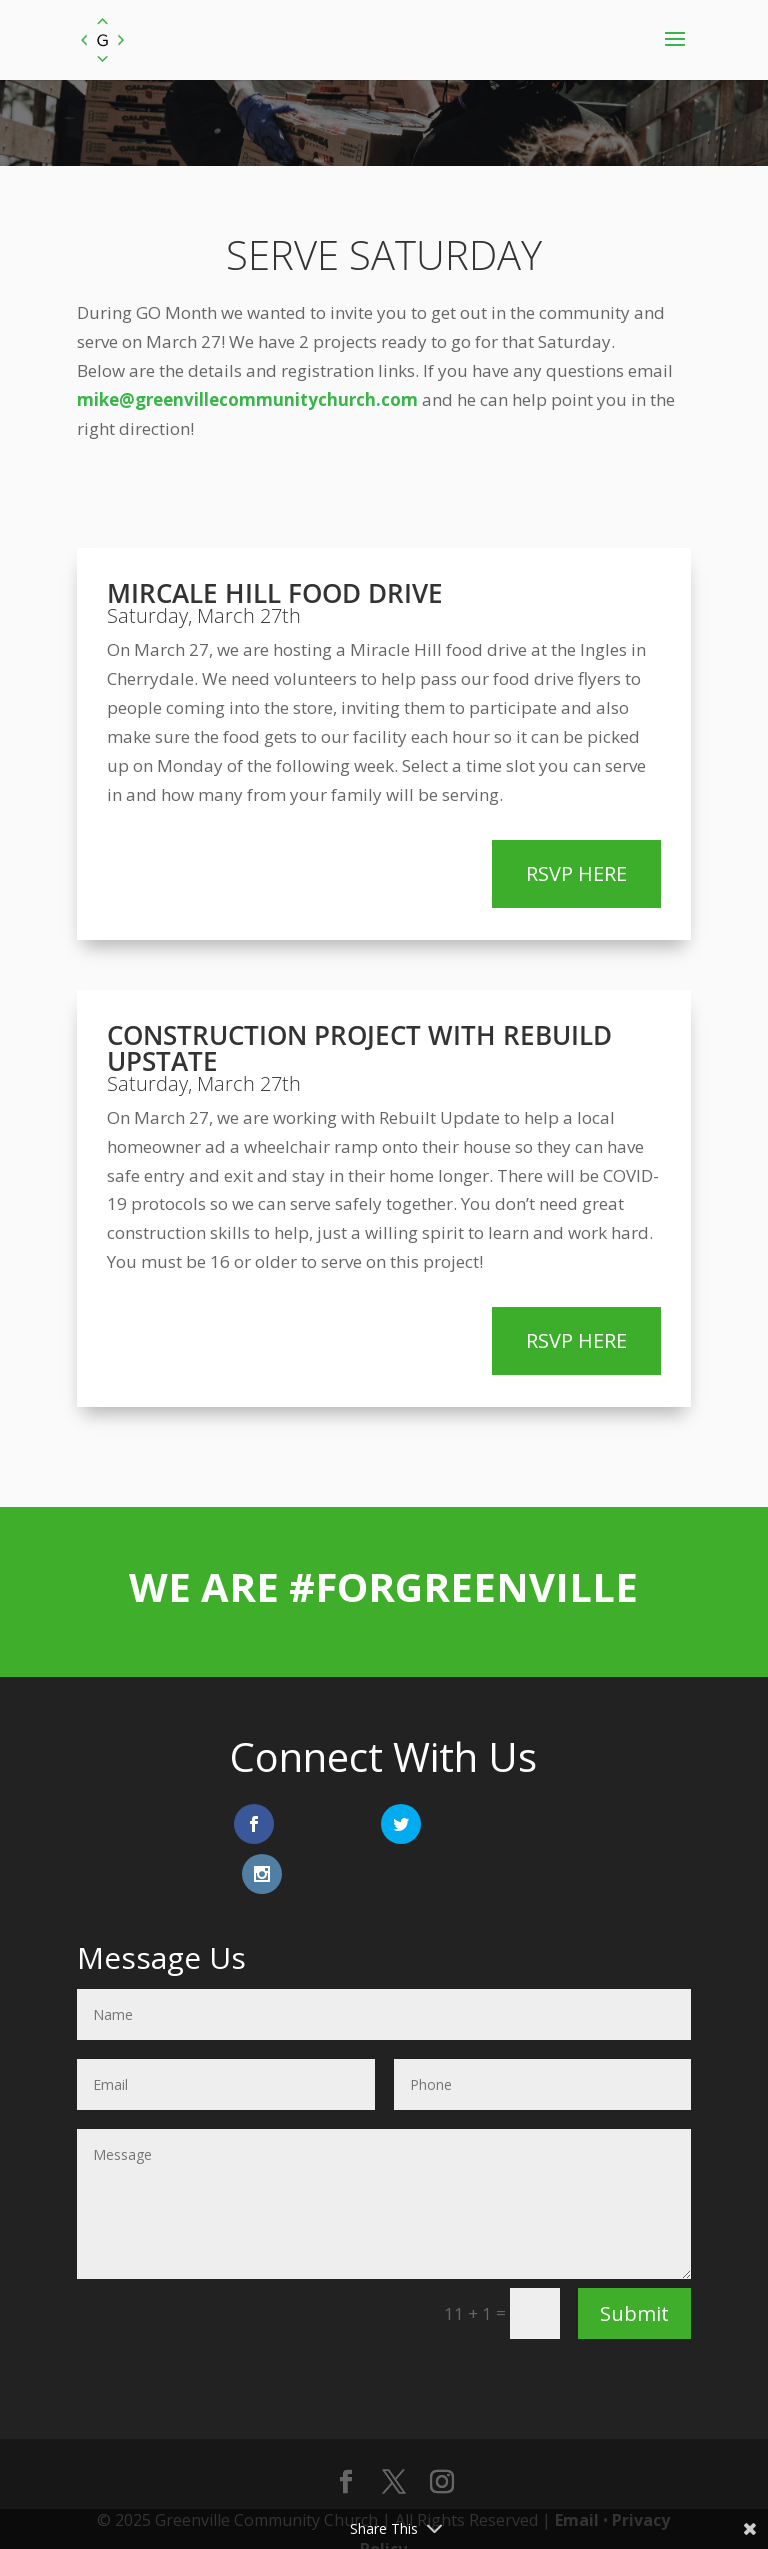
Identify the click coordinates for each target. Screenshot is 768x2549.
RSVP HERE (576, 873)
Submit (634, 2263)
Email (577, 2470)
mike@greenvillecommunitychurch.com (247, 399)
